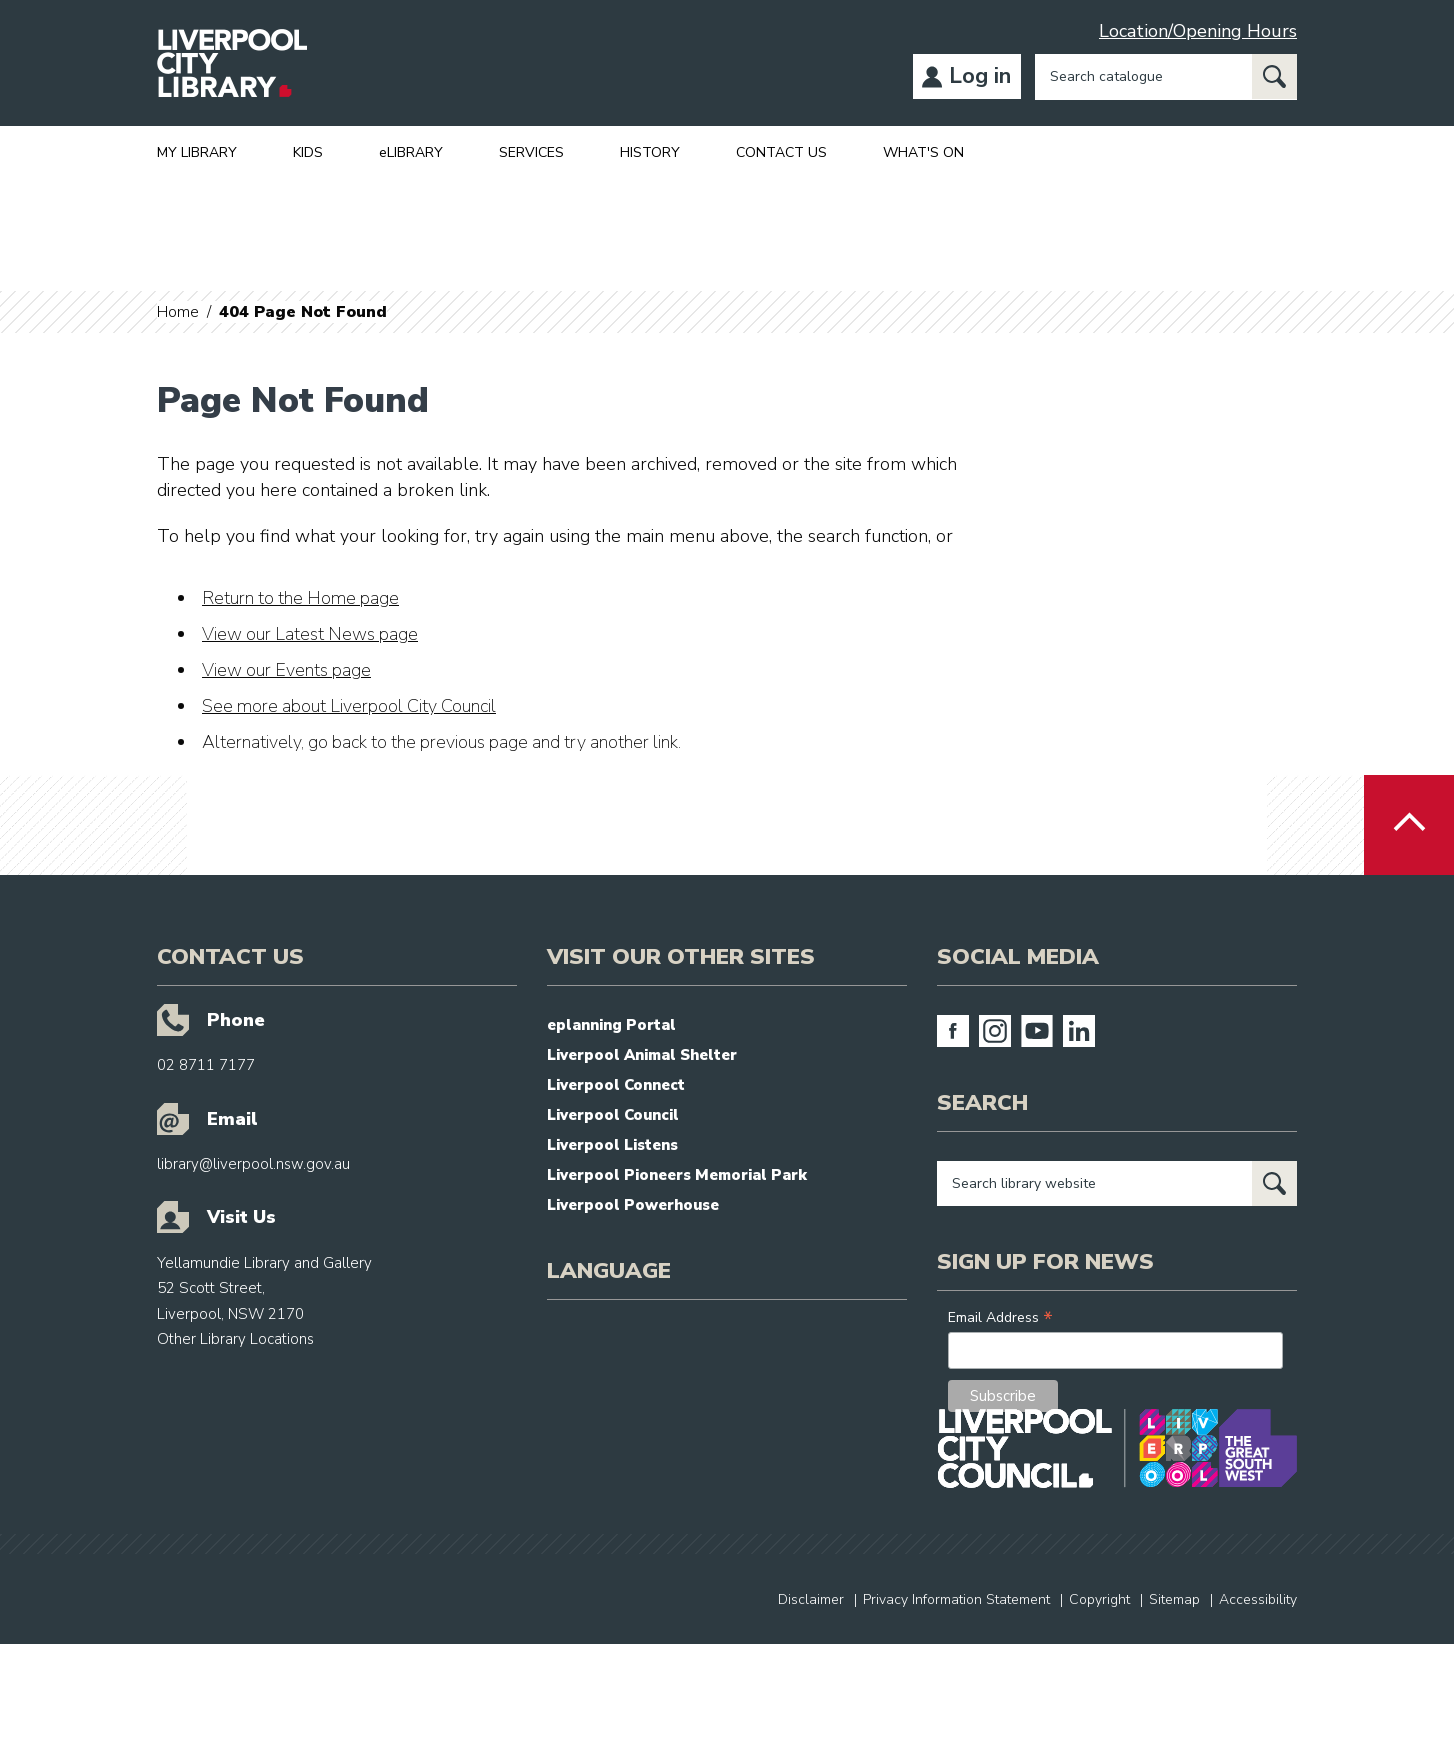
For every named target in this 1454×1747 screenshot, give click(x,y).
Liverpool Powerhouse (633, 1205)
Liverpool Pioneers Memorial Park (677, 1175)
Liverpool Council (613, 1115)
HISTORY (650, 152)
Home (178, 312)
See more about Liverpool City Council (349, 706)
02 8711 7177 (206, 1065)
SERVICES (531, 152)
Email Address (1000, 1317)
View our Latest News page (310, 634)
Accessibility (1258, 1599)
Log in (980, 76)
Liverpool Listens (612, 1145)
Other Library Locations (235, 1339)
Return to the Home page (300, 598)
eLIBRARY (411, 152)
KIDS (308, 152)
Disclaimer (811, 1599)
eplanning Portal (611, 1025)
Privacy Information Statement (956, 1599)
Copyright (1099, 1599)
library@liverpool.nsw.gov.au (253, 1164)
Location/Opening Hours (1198, 31)
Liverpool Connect (616, 1085)
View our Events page (286, 670)
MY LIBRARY (197, 152)
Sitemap (1174, 1599)
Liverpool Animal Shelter (642, 1055)
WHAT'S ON (923, 152)
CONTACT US (781, 152)
